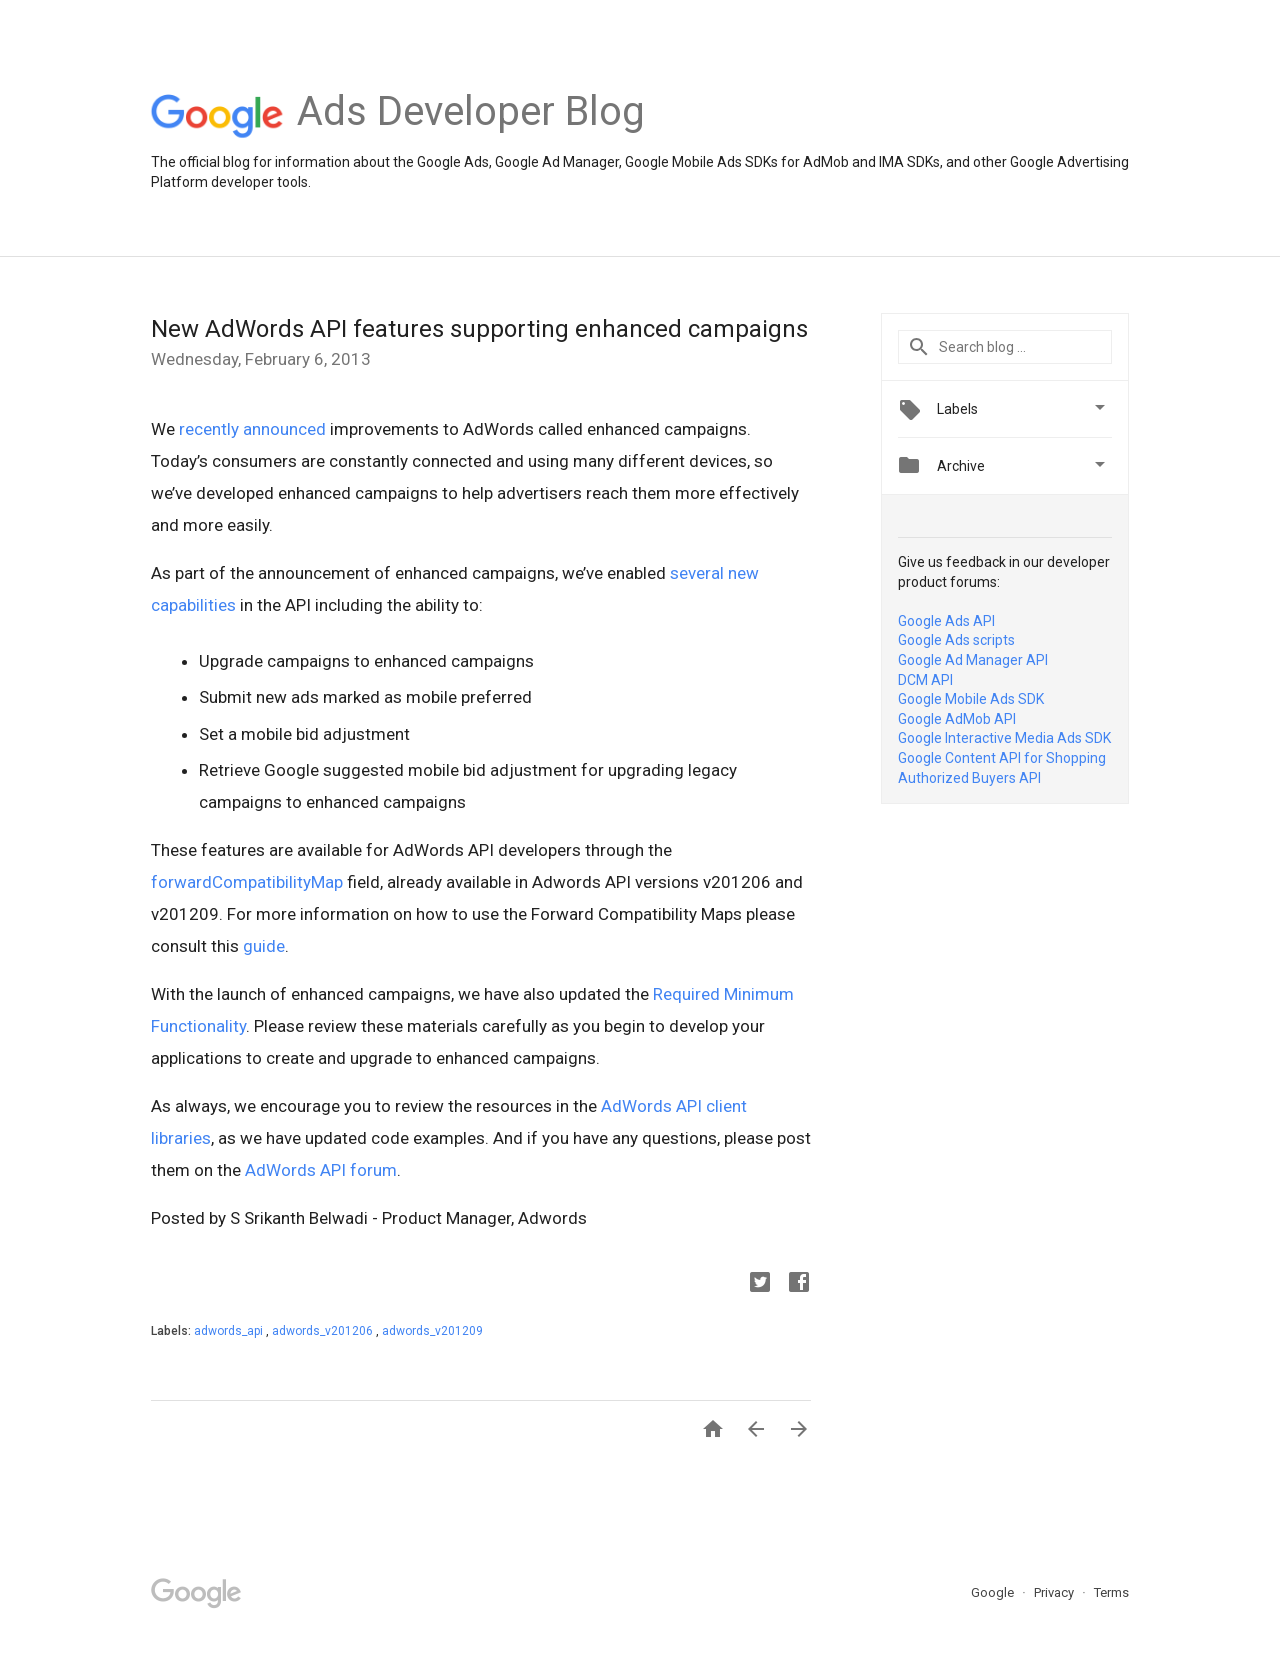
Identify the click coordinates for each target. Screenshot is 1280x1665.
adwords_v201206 (324, 1331)
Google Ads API (946, 621)
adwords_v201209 (432, 1331)
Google (994, 1592)
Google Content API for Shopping (1002, 758)
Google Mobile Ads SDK (971, 699)
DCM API (925, 680)
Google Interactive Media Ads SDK (1004, 738)
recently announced (252, 429)
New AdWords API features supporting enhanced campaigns (479, 329)
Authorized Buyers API (969, 778)
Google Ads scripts (956, 640)
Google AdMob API (957, 719)
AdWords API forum (321, 1170)
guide (264, 946)
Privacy (1055, 1592)
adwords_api (230, 1331)
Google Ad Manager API (973, 660)
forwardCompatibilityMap (247, 882)
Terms (1111, 1592)
